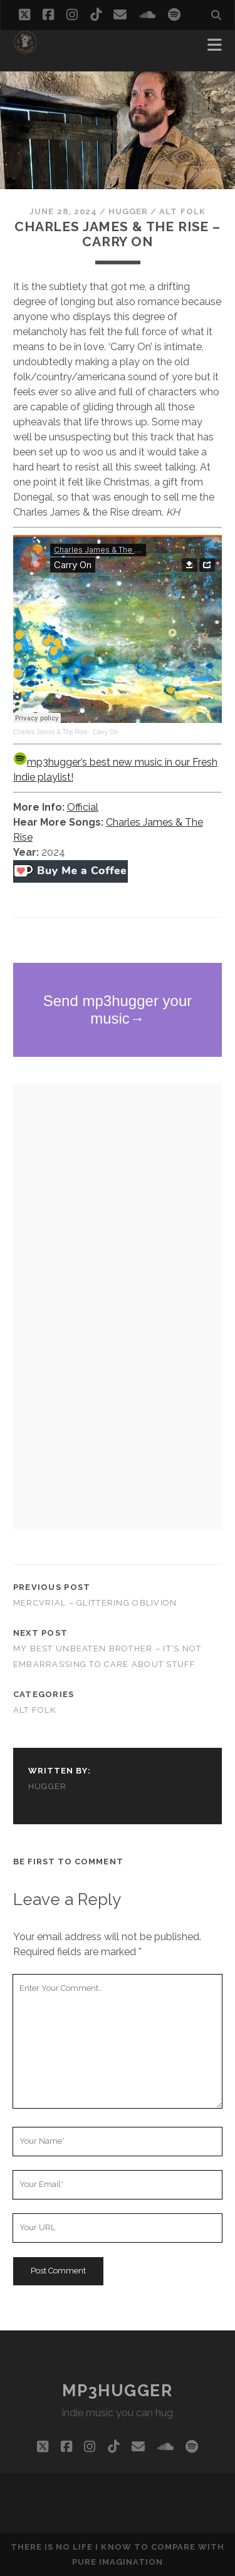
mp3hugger (117, 2390)
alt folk (182, 211)
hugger (128, 211)
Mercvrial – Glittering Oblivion (95, 1602)
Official (82, 807)
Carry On (105, 732)
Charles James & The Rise (50, 732)
